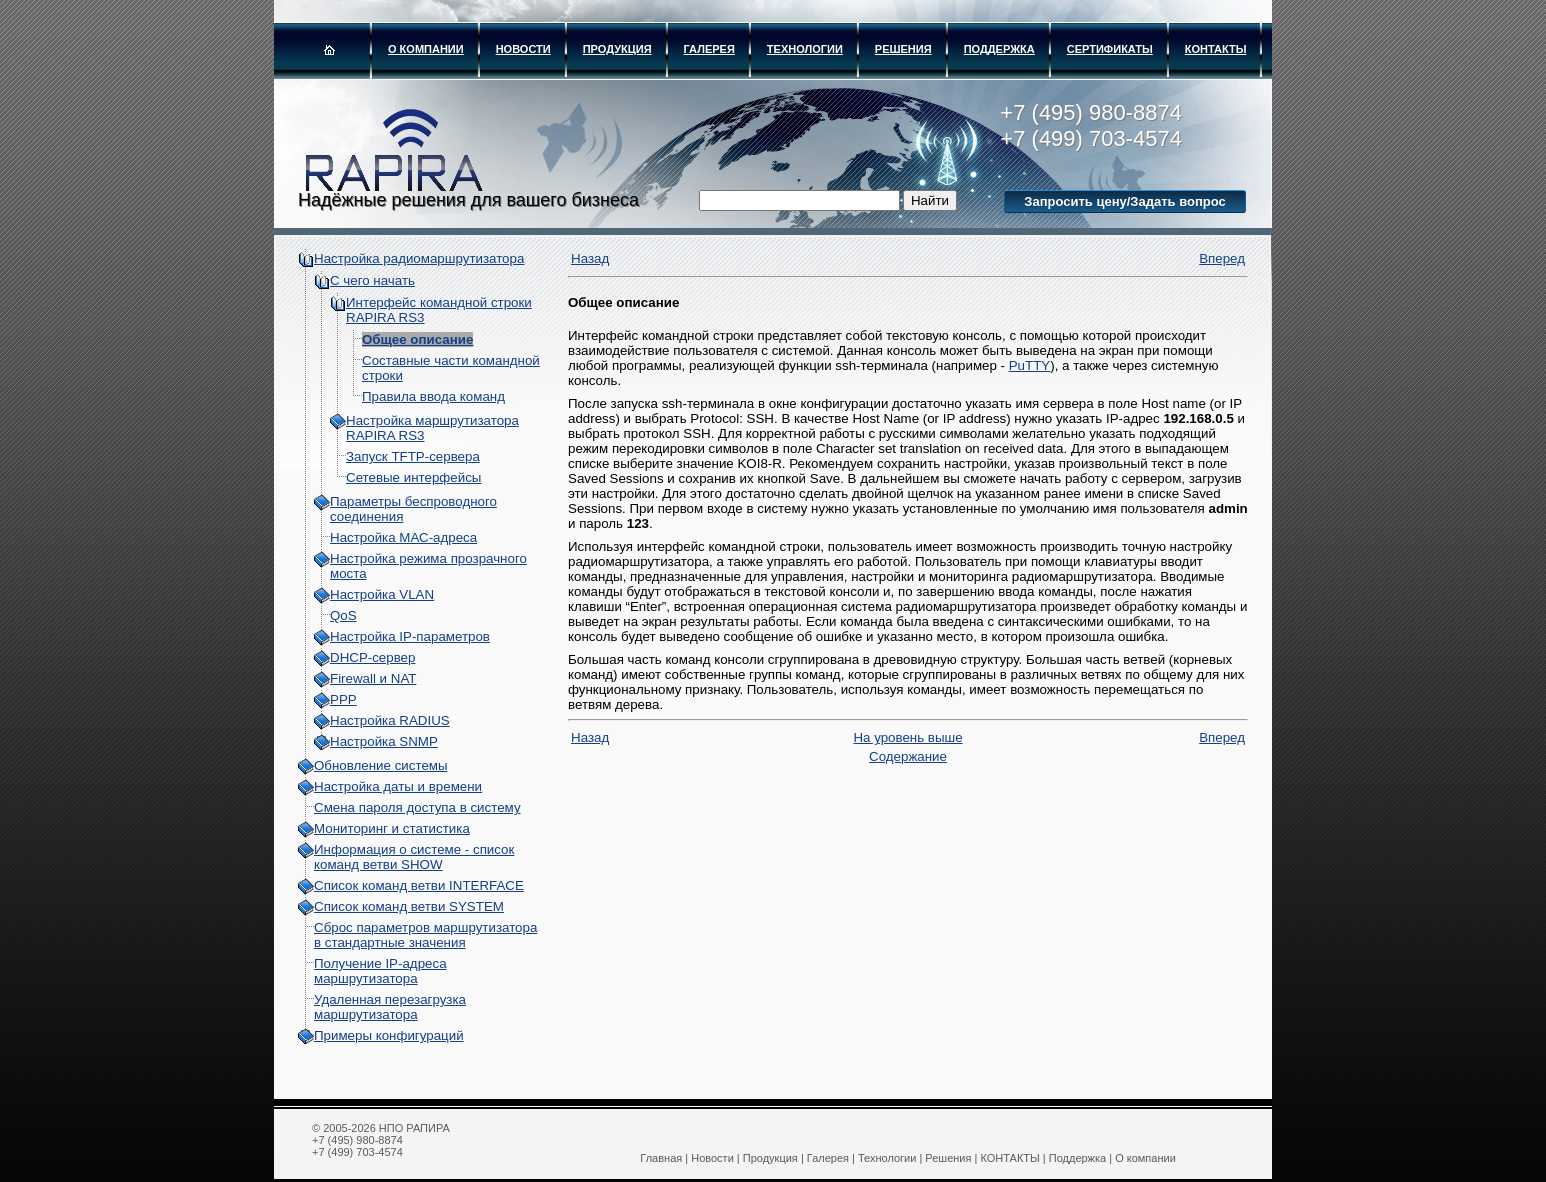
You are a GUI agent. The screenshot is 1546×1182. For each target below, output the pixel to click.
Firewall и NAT (373, 678)
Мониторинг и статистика (392, 828)
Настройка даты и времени (398, 786)
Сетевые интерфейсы (413, 477)
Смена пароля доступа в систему (417, 807)
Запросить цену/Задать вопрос (1124, 201)
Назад (590, 258)
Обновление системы (381, 765)
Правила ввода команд (433, 396)
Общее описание (417, 339)
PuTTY (1029, 365)
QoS (343, 615)
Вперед (1222, 258)
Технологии (805, 49)
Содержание (908, 756)
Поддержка (999, 49)
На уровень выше (907, 737)
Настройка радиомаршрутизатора (419, 258)
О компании (426, 49)
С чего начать (372, 280)
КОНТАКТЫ (1216, 49)
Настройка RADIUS (390, 720)
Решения (903, 49)
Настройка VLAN (382, 594)
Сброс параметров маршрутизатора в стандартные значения (425, 935)
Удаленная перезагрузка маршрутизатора (390, 1007)
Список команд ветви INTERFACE (419, 885)
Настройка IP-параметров (410, 636)
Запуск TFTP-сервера (413, 456)
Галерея (709, 49)
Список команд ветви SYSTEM (409, 906)
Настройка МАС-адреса (403, 537)
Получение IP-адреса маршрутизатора (380, 971)
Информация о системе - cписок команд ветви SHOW (414, 857)
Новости (523, 49)
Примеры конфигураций (389, 1035)
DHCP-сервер (372, 657)
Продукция (617, 49)
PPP (343, 699)
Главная (661, 1158)
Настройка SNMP (384, 741)
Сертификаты (1110, 49)
